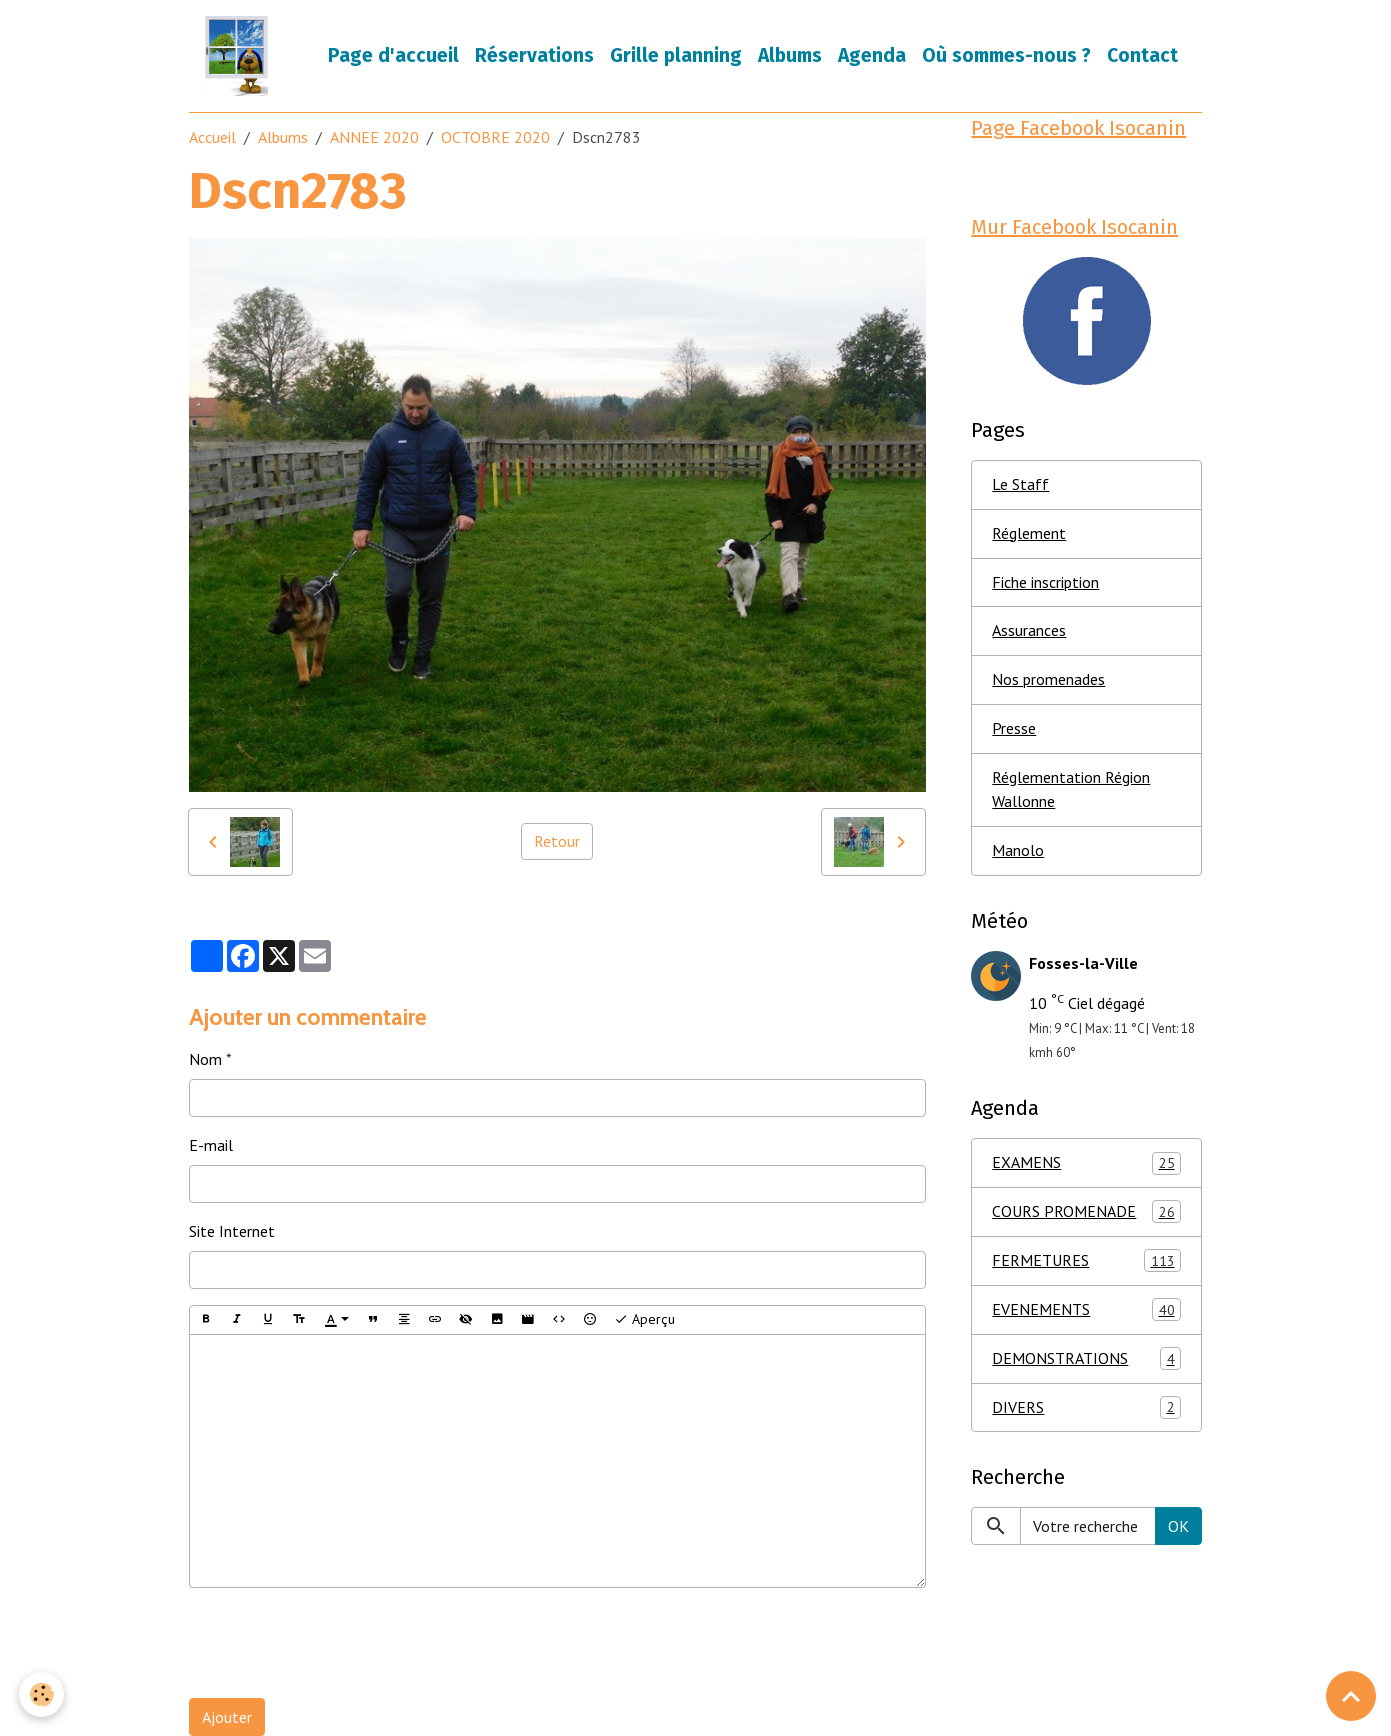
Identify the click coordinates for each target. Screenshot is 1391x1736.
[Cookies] (42, 1694)
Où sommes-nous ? (1006, 55)
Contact (1142, 55)
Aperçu (644, 1319)
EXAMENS (1086, 1164)
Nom (205, 1059)
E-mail (211, 1145)
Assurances (1029, 632)
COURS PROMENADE (1086, 1213)
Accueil (212, 137)
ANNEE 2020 (374, 137)
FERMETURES (1086, 1262)
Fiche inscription (1045, 583)
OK (1178, 1528)
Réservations (534, 55)
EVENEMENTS (1086, 1311)
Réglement (1029, 534)
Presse (1014, 730)
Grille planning (676, 55)
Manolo (1018, 852)
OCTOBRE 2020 (495, 137)
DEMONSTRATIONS (1086, 1360)
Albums (790, 55)
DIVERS (1086, 1409)
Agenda (872, 55)
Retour (557, 842)
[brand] (240, 56)
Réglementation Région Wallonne (1071, 791)
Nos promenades (1048, 681)
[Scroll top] (1351, 1696)
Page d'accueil (393, 55)
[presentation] (341, 1643)
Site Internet (232, 1231)
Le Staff (1020, 485)
